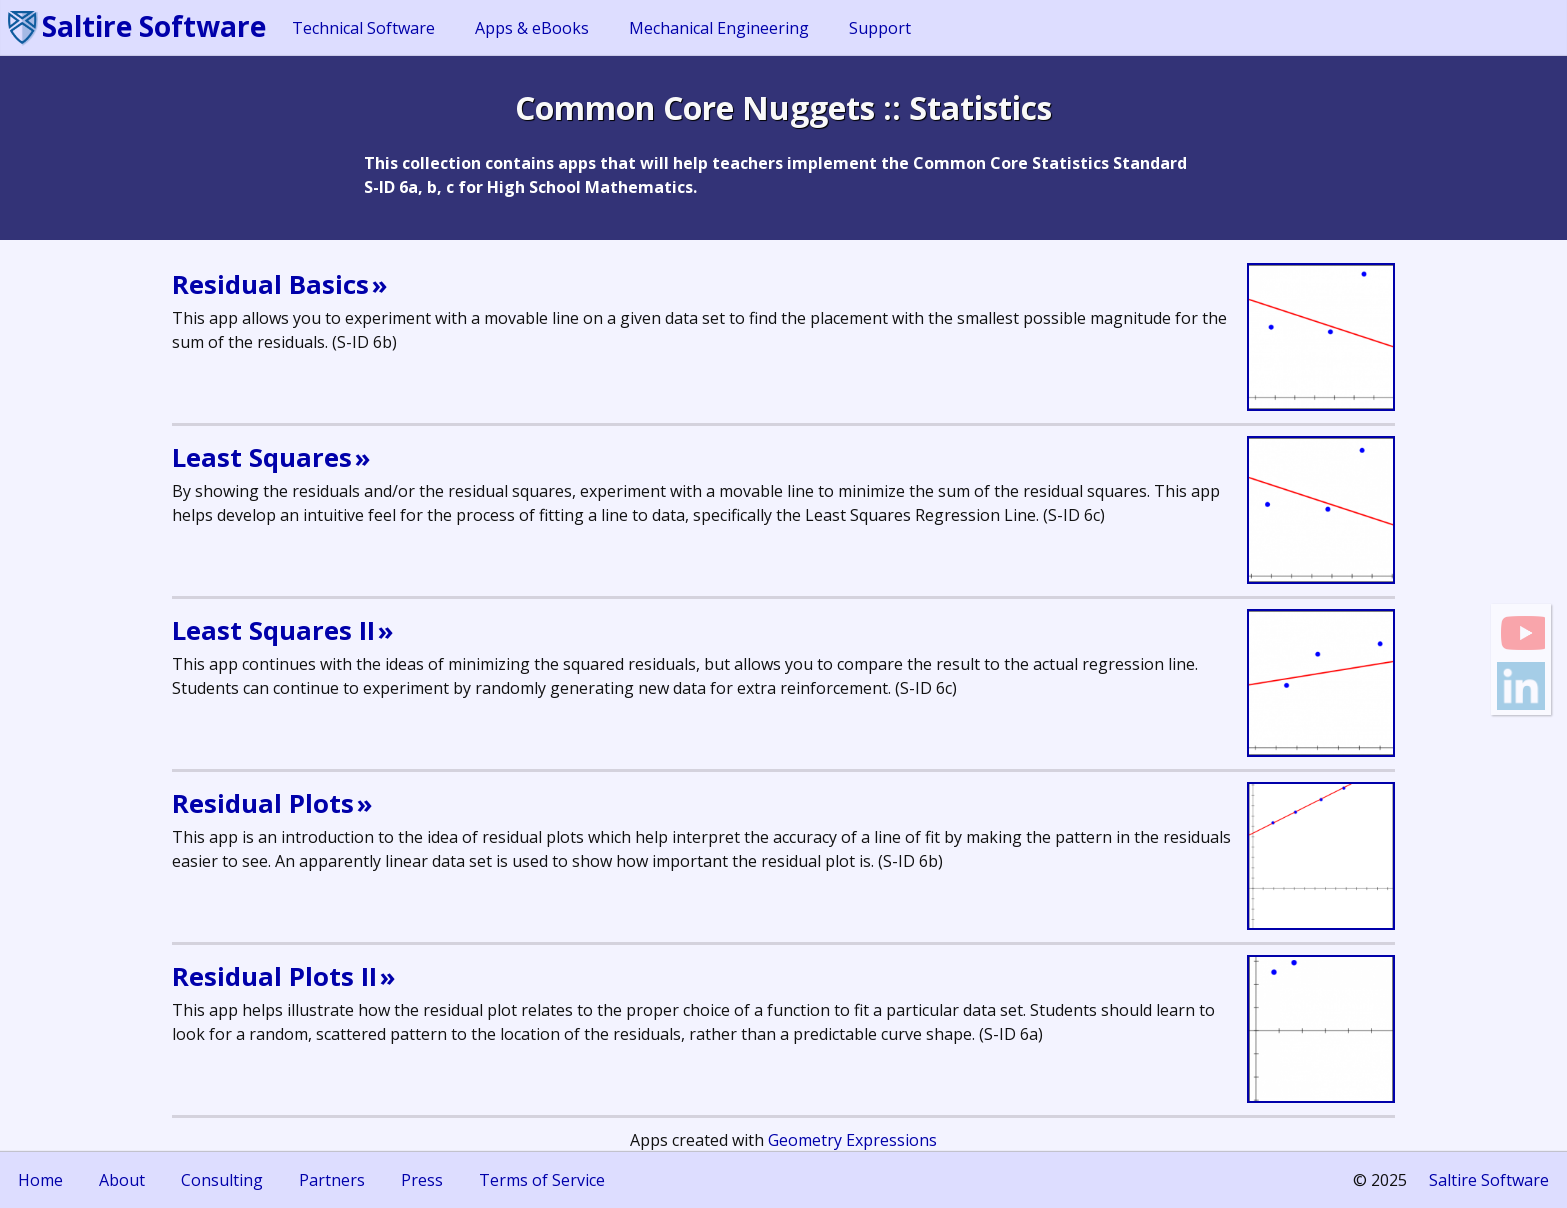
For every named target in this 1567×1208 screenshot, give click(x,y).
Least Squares (262, 457)
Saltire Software (154, 26)
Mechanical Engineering (719, 28)
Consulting (222, 1180)
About (122, 1180)
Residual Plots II (274, 976)
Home (40, 1180)
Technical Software (363, 28)
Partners (332, 1180)
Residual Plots (263, 803)
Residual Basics (270, 284)
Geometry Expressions (852, 1140)
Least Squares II (273, 630)
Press (422, 1180)
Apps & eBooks (532, 28)
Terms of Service (542, 1180)
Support (880, 28)
